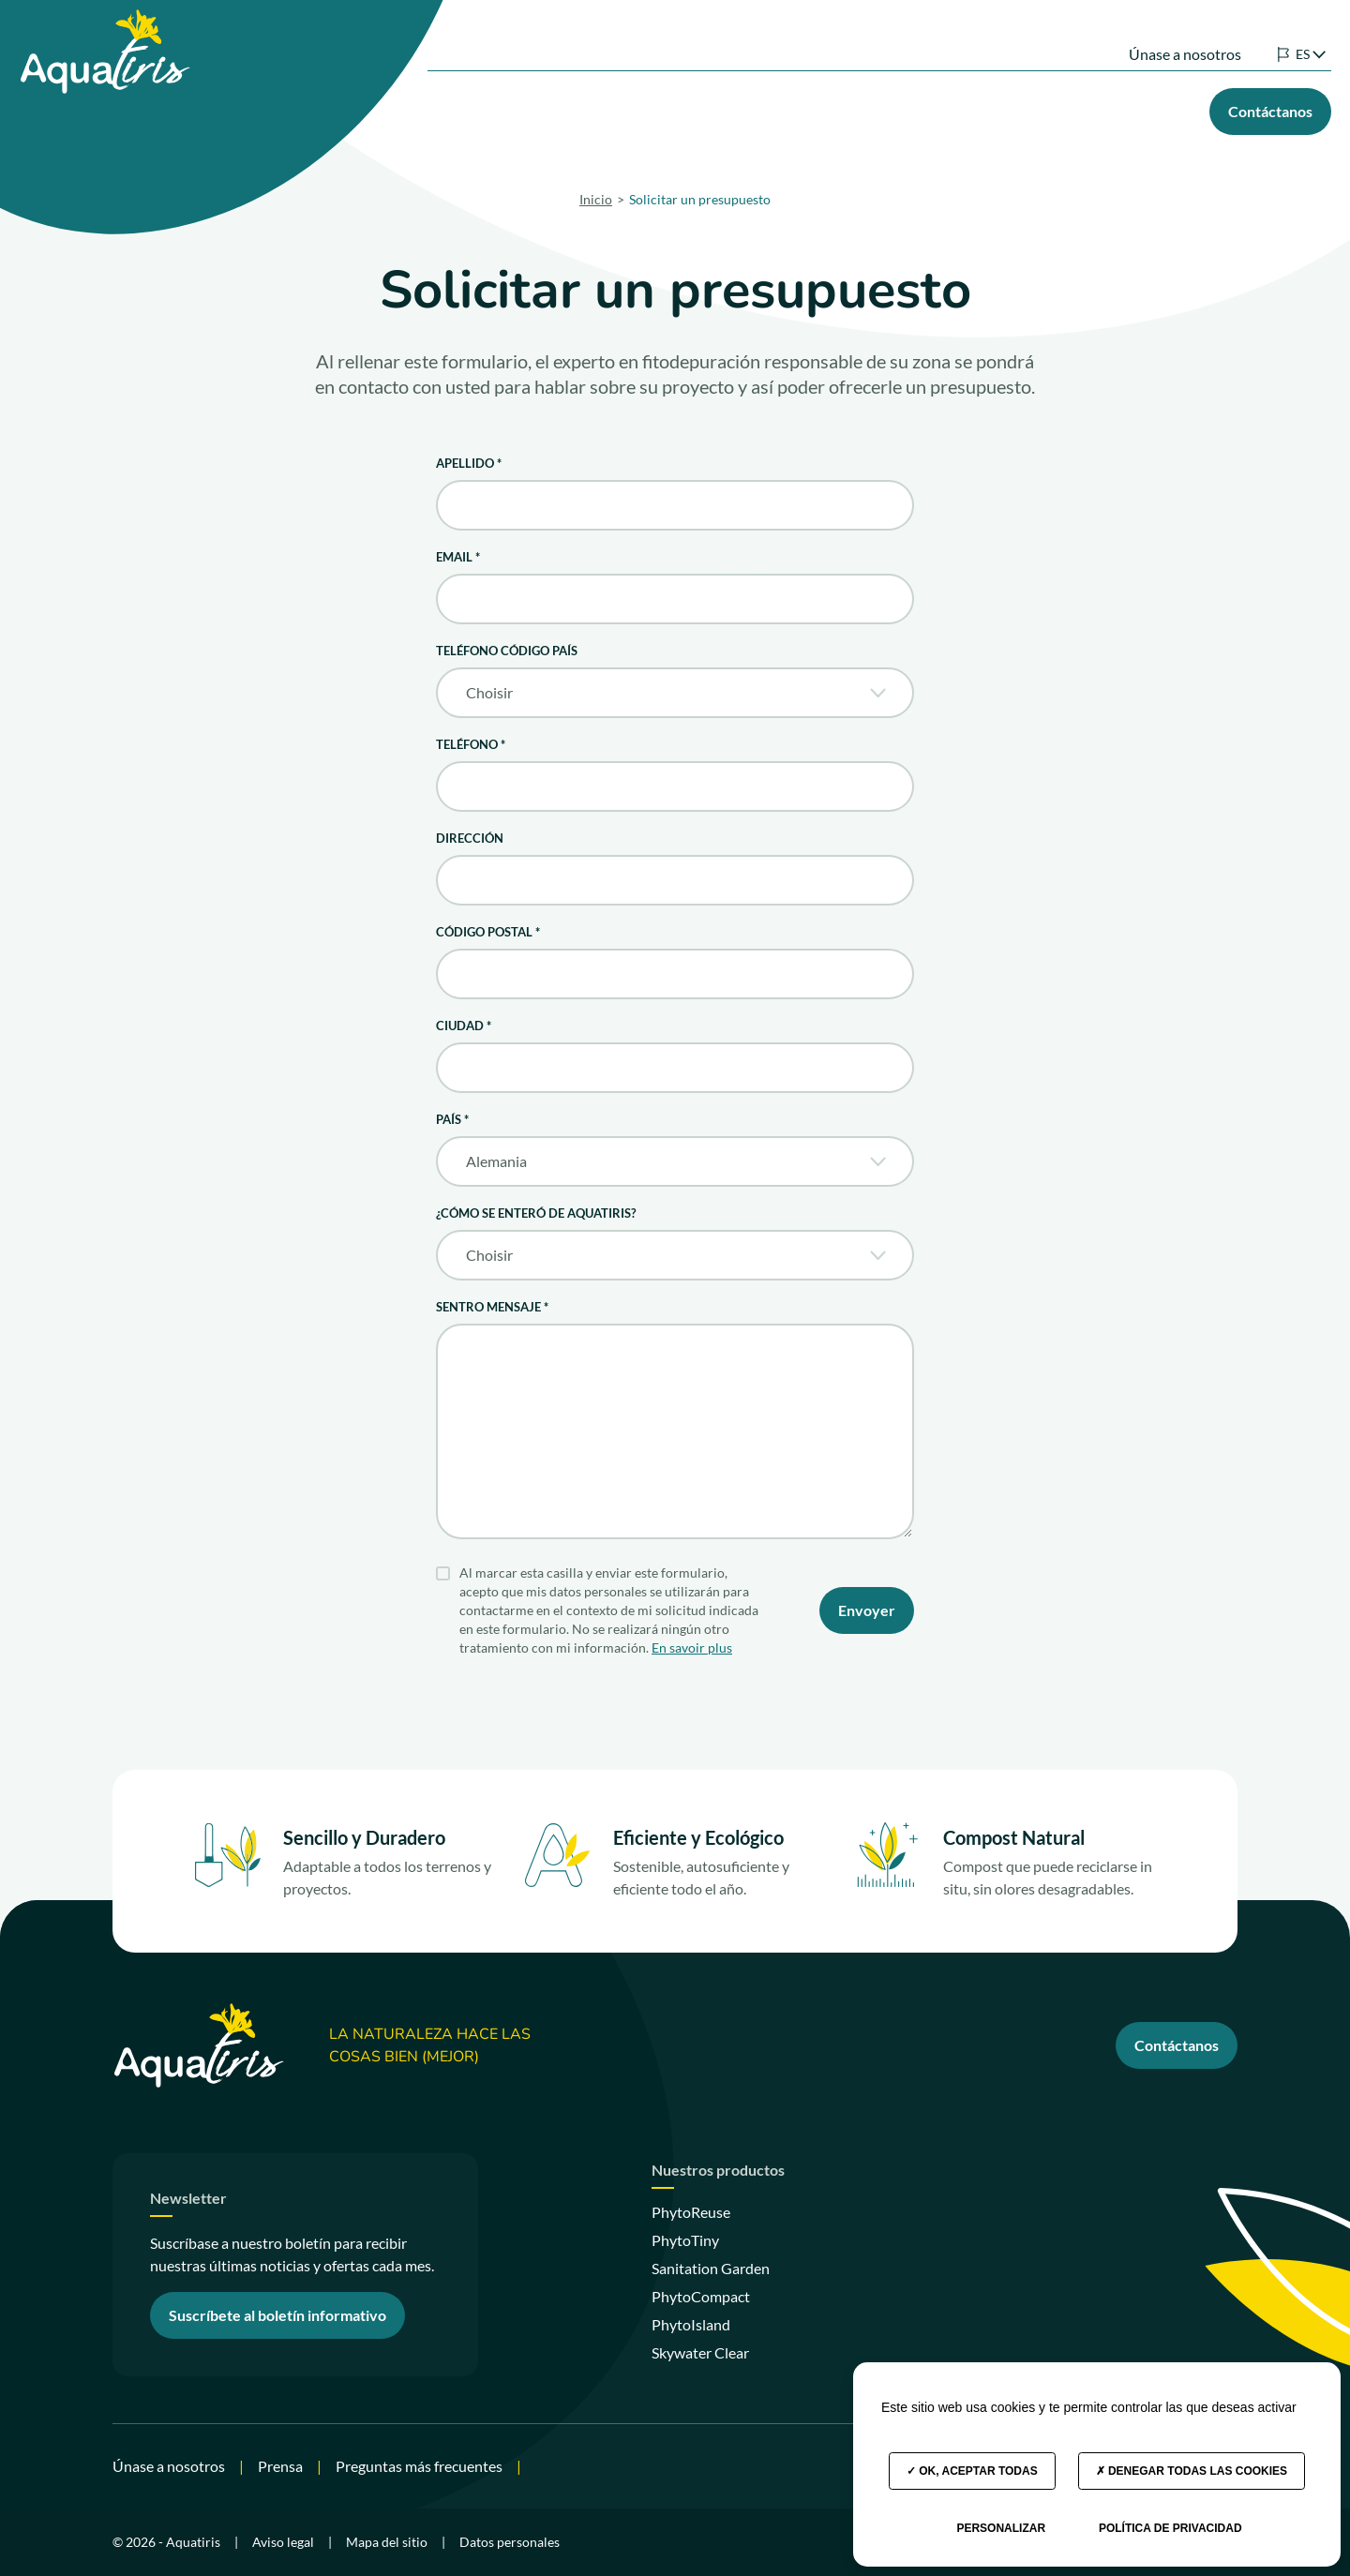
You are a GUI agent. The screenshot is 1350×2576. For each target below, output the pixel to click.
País (452, 1119)
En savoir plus (692, 1647)
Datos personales (509, 2542)
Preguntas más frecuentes (419, 2466)
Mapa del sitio (387, 2542)
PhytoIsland (691, 2324)
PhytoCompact (701, 2296)
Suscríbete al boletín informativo (277, 2315)
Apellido (469, 463)
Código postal (488, 931)
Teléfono (470, 744)
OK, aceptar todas (972, 2471)
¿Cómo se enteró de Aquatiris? (536, 1213)
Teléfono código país (507, 650)
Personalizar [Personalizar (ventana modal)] (1000, 2528)
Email (458, 556)
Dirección (469, 838)
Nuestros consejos (1102, 106)
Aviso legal (283, 2542)
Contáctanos (1176, 2045)
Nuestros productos (644, 106)
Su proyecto (786, 106)
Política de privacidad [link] (1170, 2528)
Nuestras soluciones (474, 106)
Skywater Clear (700, 2352)
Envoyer (866, 1610)
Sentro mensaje (492, 1306)
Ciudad (463, 1025)
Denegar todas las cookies (1191, 2471)
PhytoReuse (691, 2212)
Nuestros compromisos (939, 106)
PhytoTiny (685, 2240)
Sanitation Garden (711, 2268)
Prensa (280, 2466)
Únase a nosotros (1157, 35)
